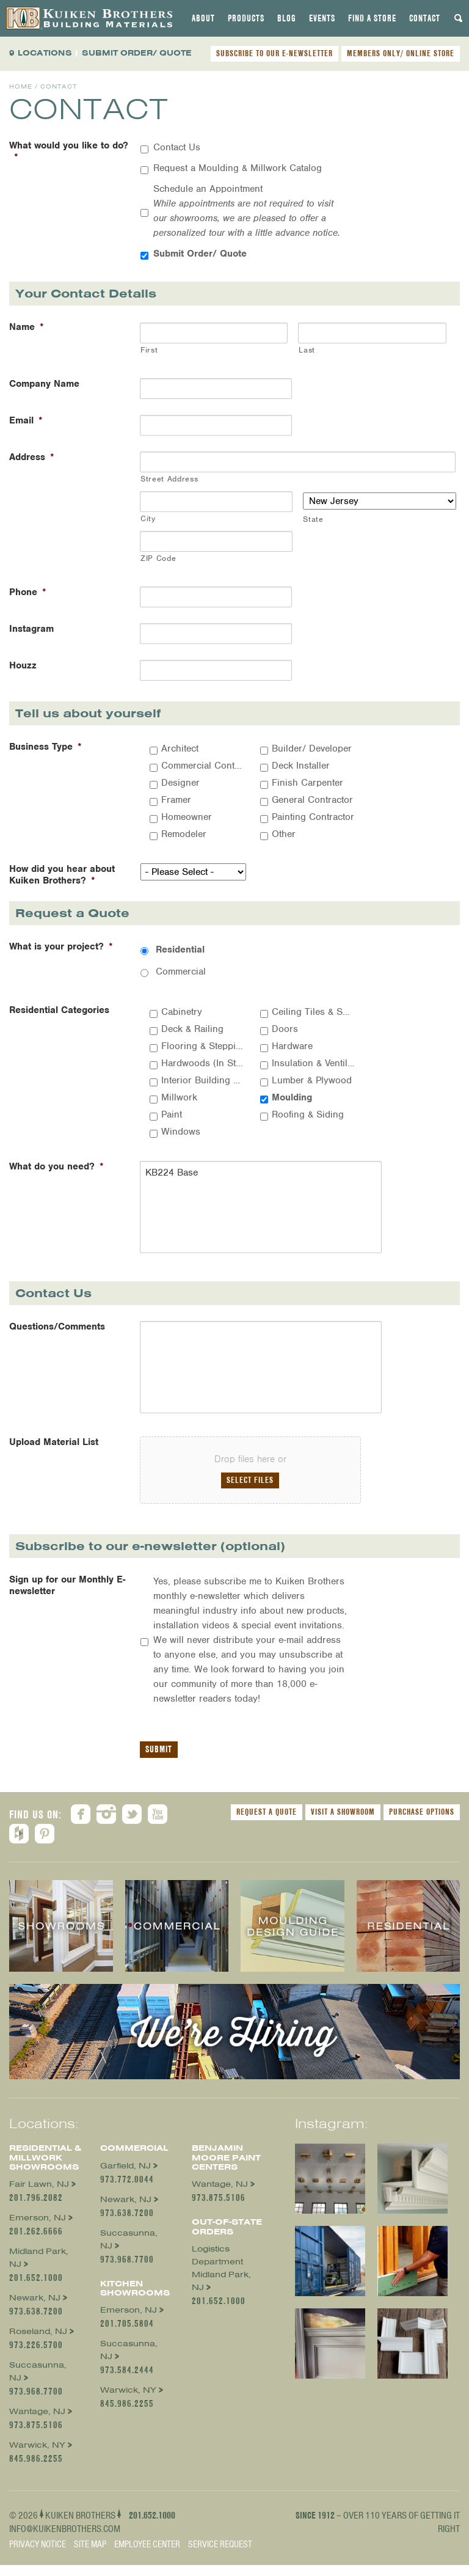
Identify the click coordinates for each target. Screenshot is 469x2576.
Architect (179, 748)
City (148, 518)
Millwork (179, 1097)
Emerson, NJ (37, 2228)
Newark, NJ (34, 2308)
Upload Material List (53, 1453)
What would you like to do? (68, 151)
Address (31, 457)
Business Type (45, 747)
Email (26, 420)
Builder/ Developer (312, 748)
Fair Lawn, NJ (39, 2195)
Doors (285, 1029)
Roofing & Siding (308, 1114)
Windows (180, 1131)
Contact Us (176, 147)
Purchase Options (421, 1822)
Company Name (44, 384)
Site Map (90, 2555)
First (149, 350)
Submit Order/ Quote (200, 253)
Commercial (181, 971)
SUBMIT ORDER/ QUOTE (137, 53)
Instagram (31, 629)
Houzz (23, 665)
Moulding (292, 1097)
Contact (424, 18)
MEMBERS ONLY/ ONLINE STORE (400, 53)
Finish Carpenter (307, 783)
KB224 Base (250, 1210)
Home (20, 86)
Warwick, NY (37, 2456)
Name (26, 327)
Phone (27, 592)
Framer (176, 800)
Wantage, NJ (37, 2422)
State (313, 519)
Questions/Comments (57, 1332)
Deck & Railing (192, 1029)
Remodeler (183, 834)
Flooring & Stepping (202, 1046)
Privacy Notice (37, 2555)
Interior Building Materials (202, 1080)
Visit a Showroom (343, 1822)
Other (284, 834)
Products (246, 18)
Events (322, 18)
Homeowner (186, 817)
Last (307, 350)
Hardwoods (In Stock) (202, 1063)
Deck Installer (301, 765)
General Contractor (312, 800)
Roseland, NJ (38, 2342)
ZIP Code (158, 558)
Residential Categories (59, 1010)
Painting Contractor (313, 817)
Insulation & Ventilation (313, 1063)
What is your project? (61, 947)
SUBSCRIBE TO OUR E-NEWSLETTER (274, 53)
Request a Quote (266, 1822)
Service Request (220, 2555)
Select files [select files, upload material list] (250, 1490)
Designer (180, 783)
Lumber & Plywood (312, 1080)
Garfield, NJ (125, 2176)
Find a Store (372, 18)
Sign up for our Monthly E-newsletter (67, 1596)
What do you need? (56, 1167)
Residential (180, 949)
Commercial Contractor (202, 765)
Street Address (169, 479)
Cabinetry (181, 1012)
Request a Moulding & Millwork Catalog (237, 168)
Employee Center (147, 2555)
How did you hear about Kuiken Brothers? (62, 875)
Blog (286, 18)
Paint (171, 1114)
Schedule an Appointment (246, 211)
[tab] (203, 18)
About (203, 18)
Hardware (292, 1046)
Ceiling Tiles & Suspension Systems (313, 1012)
